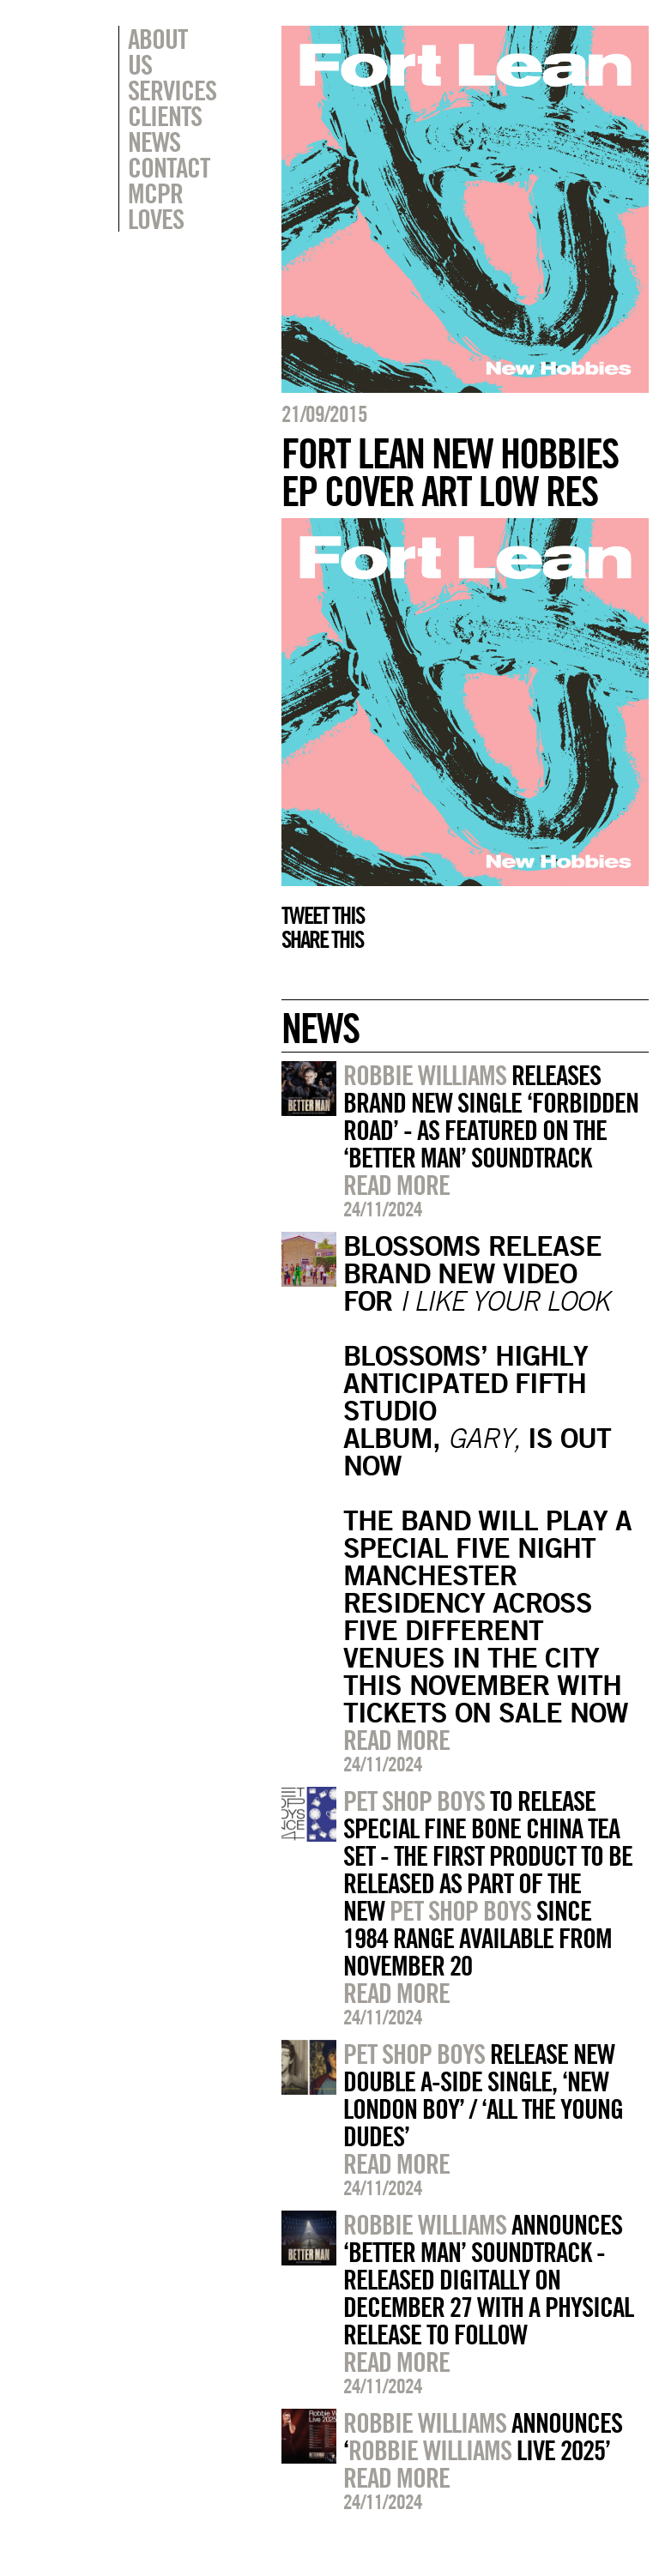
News (154, 116)
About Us (172, 38)
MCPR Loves (156, 180)
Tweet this (322, 915)
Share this (322, 939)
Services (172, 64)
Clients (165, 90)
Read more (396, 1184)
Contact (168, 141)
